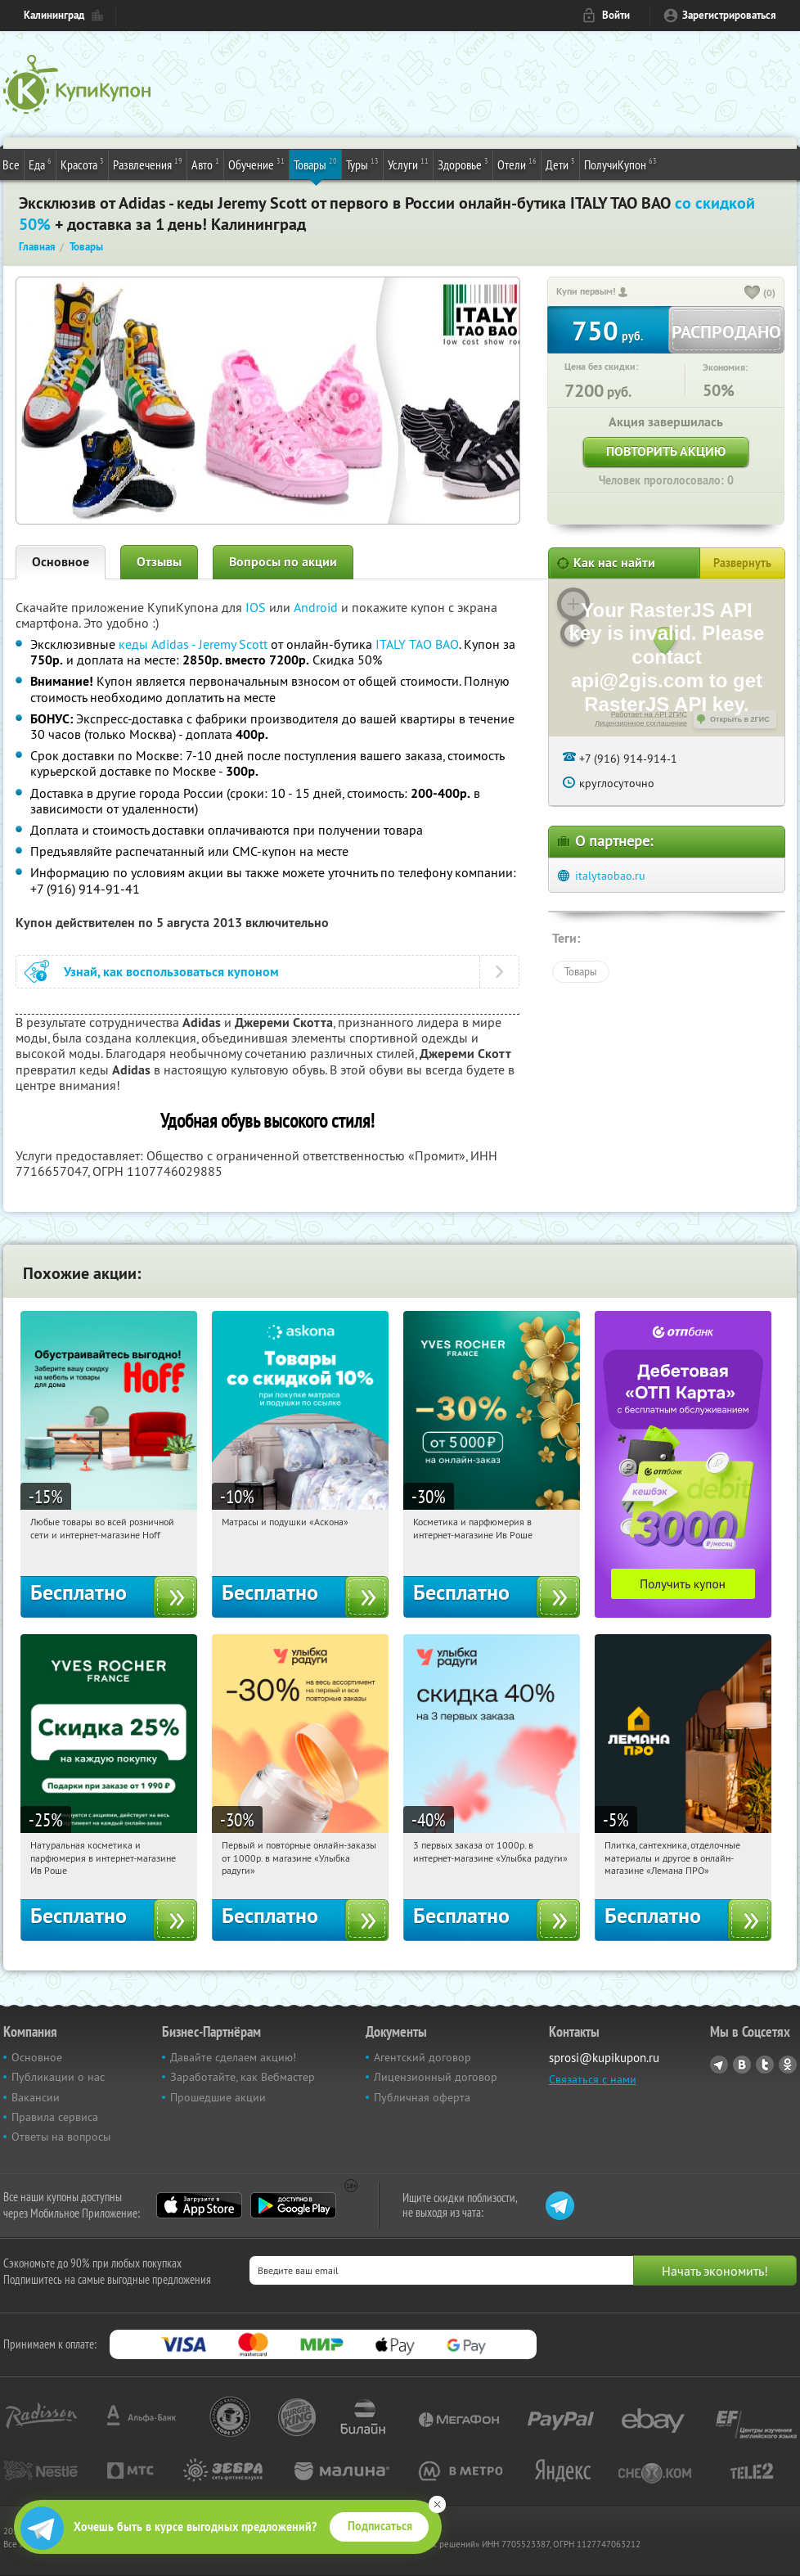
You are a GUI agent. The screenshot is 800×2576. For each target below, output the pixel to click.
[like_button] (752, 294)
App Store (199, 2205)
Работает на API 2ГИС (649, 714)
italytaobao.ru (610, 875)
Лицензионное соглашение (641, 723)
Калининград (54, 15)
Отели (517, 164)
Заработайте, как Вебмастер (242, 2076)
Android (317, 607)
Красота (82, 164)
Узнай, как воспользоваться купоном (171, 971)
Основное (60, 561)
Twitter (765, 2065)
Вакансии (35, 2097)
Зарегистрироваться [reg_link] (729, 15)
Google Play (293, 2205)
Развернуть (742, 563)
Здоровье (463, 164)
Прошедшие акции (218, 2097)
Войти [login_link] (616, 15)
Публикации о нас (58, 2076)
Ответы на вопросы (60, 2136)
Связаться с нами (592, 2079)
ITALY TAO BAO (417, 644)
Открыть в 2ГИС (740, 719)
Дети (560, 164)
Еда (40, 164)
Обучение (256, 164)
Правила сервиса (54, 2117)
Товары (315, 164)
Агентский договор (422, 2057)
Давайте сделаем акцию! (233, 2057)
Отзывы (159, 561)
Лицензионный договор (435, 2076)
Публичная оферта (422, 2097)
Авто (205, 164)
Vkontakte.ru (742, 2065)
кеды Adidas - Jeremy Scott (193, 644)
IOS (257, 607)
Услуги (408, 164)
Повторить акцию (666, 451)
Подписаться (380, 2526)
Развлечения (147, 164)
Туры (362, 164)
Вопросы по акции (283, 561)
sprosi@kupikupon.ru (604, 2057)
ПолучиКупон (620, 164)
